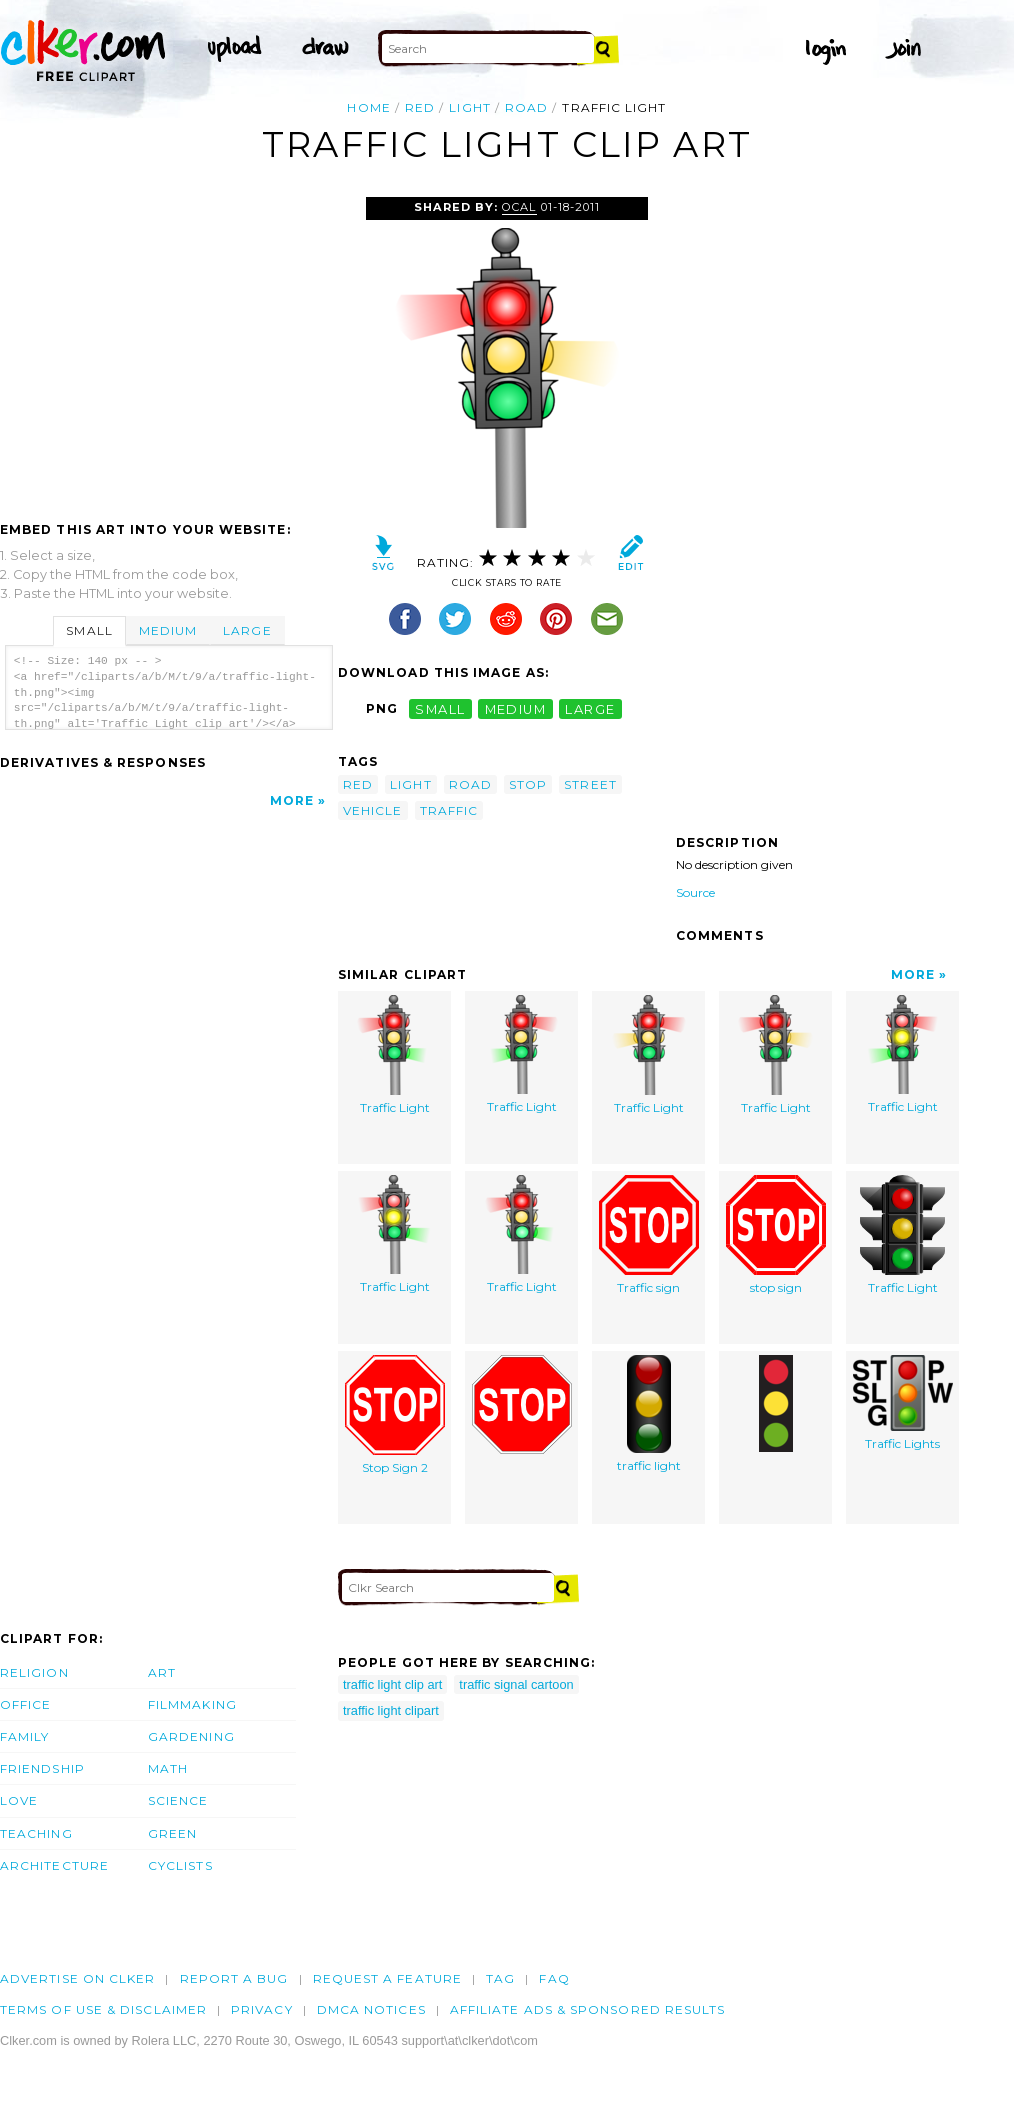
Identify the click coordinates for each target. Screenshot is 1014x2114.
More (292, 800)
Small (89, 630)
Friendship (42, 1768)
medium (516, 708)
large (590, 708)
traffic (449, 810)
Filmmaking (192, 1704)
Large (247, 630)
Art (162, 1672)
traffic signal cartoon (516, 1684)
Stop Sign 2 (395, 1415)
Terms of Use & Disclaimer (103, 2009)
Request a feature (387, 1978)
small (440, 708)
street (590, 784)
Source (695, 892)
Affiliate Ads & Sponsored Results (588, 2009)
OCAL (519, 207)
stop (528, 784)
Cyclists (180, 1865)
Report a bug (234, 1978)
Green (172, 1833)
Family (24, 1736)
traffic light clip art (392, 1684)
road (526, 107)
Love (19, 1800)
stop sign (776, 1235)
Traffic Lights (903, 1403)
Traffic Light (394, 1055)
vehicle (373, 810)
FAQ (554, 1978)
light (469, 107)
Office (25, 1704)
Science (178, 1800)
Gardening (191, 1736)
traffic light (649, 1414)
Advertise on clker (77, 1978)
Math (168, 1768)
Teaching (36, 1833)
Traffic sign (649, 1235)
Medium (168, 630)
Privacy (262, 2009)
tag (500, 1978)
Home (368, 107)
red (420, 107)
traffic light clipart (391, 1710)
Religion (34, 1672)
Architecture (54, 1865)
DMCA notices (371, 2009)
